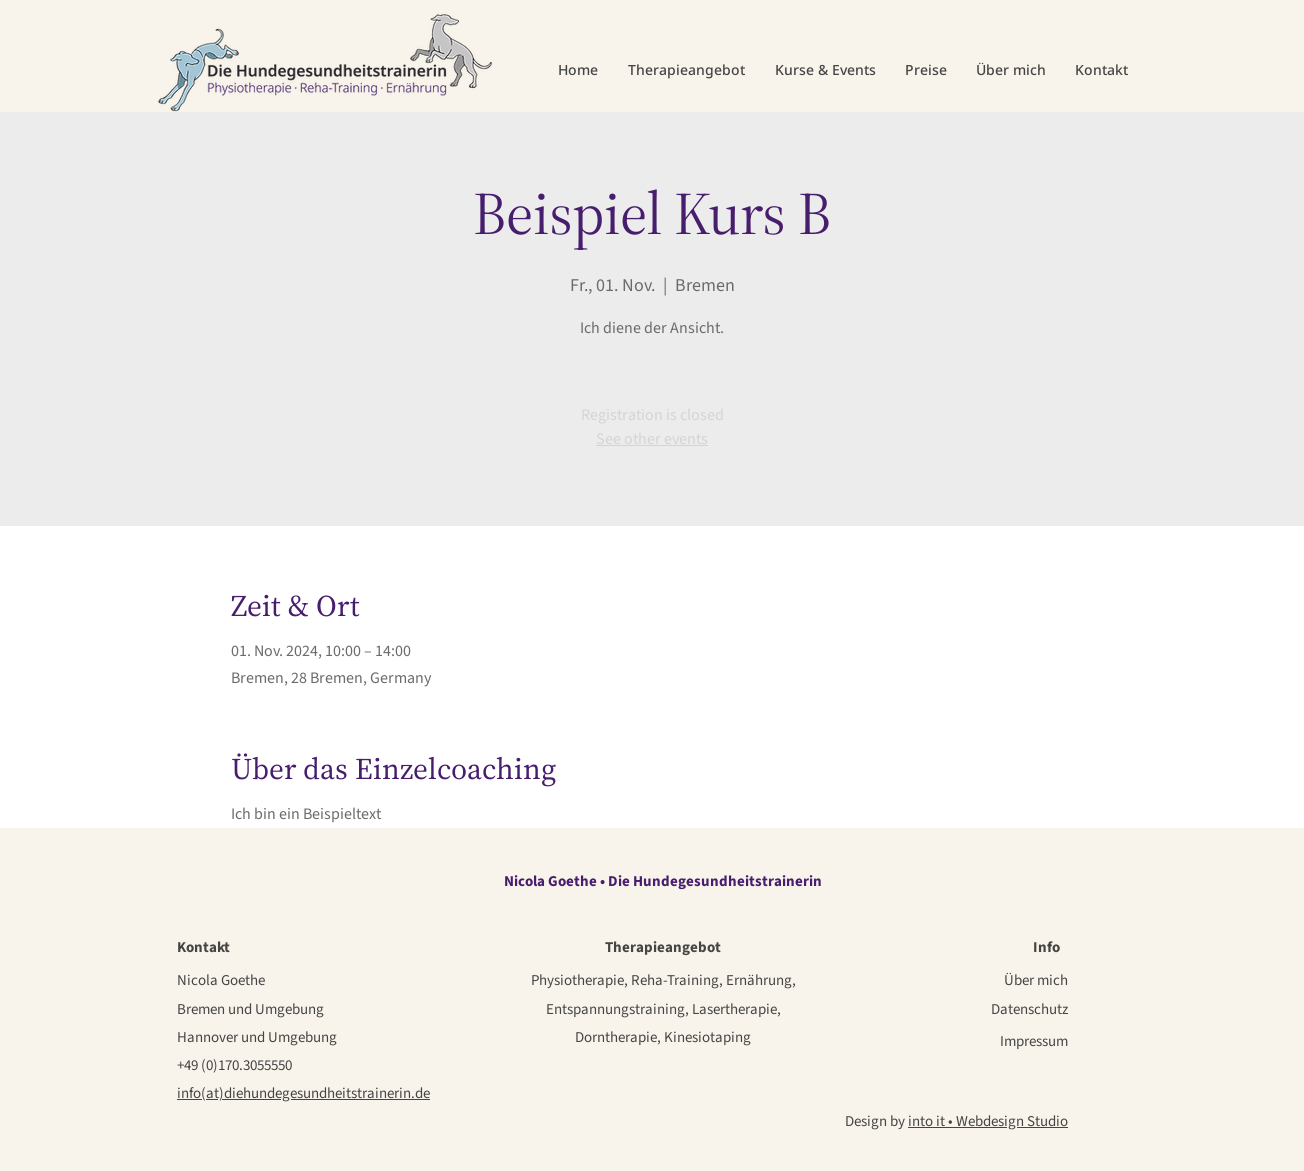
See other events (652, 439)
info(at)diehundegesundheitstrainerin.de (303, 1093)
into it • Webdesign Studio (988, 1121)
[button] (686, 70)
